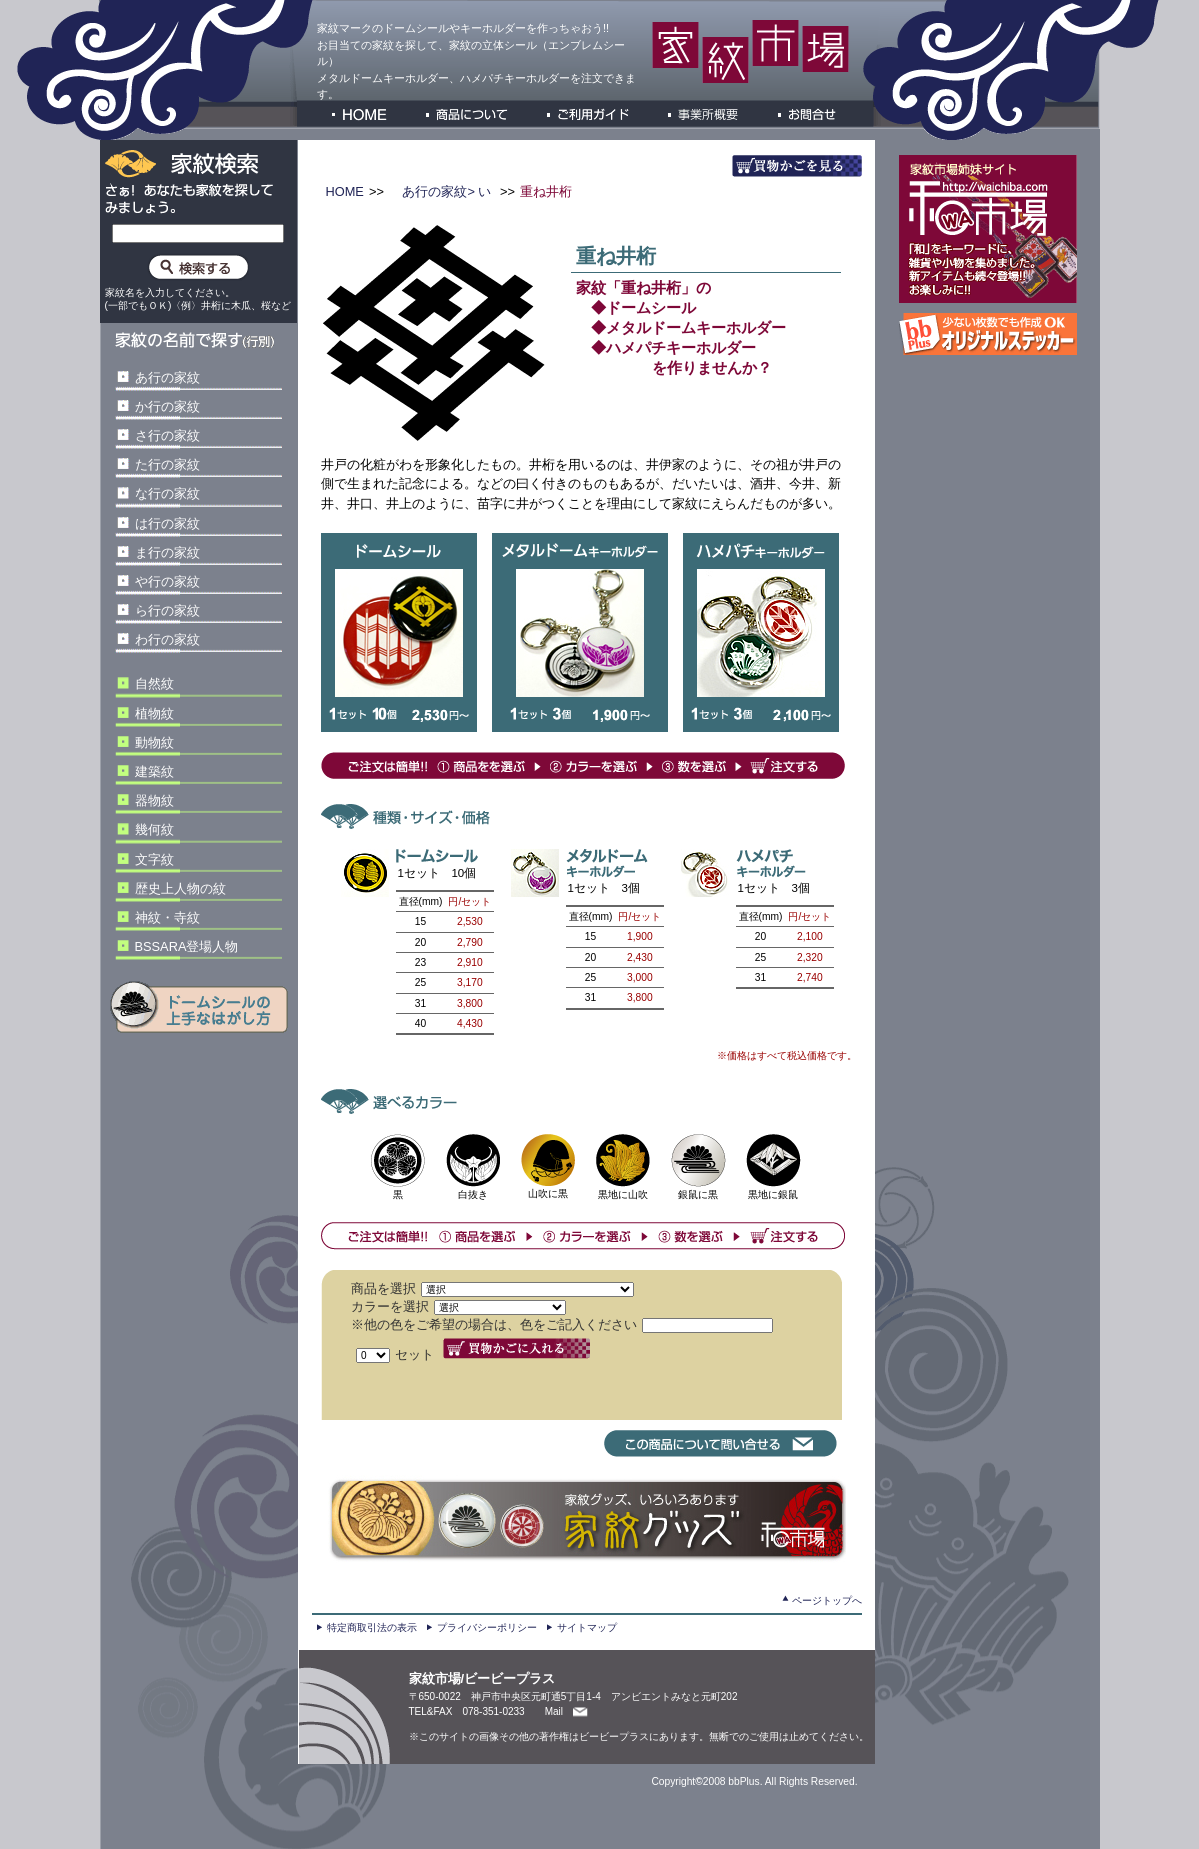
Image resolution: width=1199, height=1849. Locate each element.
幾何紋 (154, 829)
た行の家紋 (167, 464)
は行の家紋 (167, 523)
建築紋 (154, 771)
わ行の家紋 (167, 639)
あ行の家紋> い (445, 191)
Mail (554, 1711)
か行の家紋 (167, 406)
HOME (345, 191)
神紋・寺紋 (167, 917)
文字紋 (154, 859)
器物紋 (154, 800)
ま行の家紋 (167, 552)
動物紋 (154, 742)
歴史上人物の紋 (180, 888)
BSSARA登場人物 (187, 946)
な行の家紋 (167, 493)
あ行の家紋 (167, 377)
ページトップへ (827, 1600)
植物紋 (154, 713)
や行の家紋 (167, 581)
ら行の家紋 (167, 610)
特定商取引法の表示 (372, 1627)
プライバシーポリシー (487, 1627)
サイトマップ (587, 1627)
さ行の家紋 (167, 435)
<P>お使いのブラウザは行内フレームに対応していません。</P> (591, 1345)
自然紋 (154, 683)
